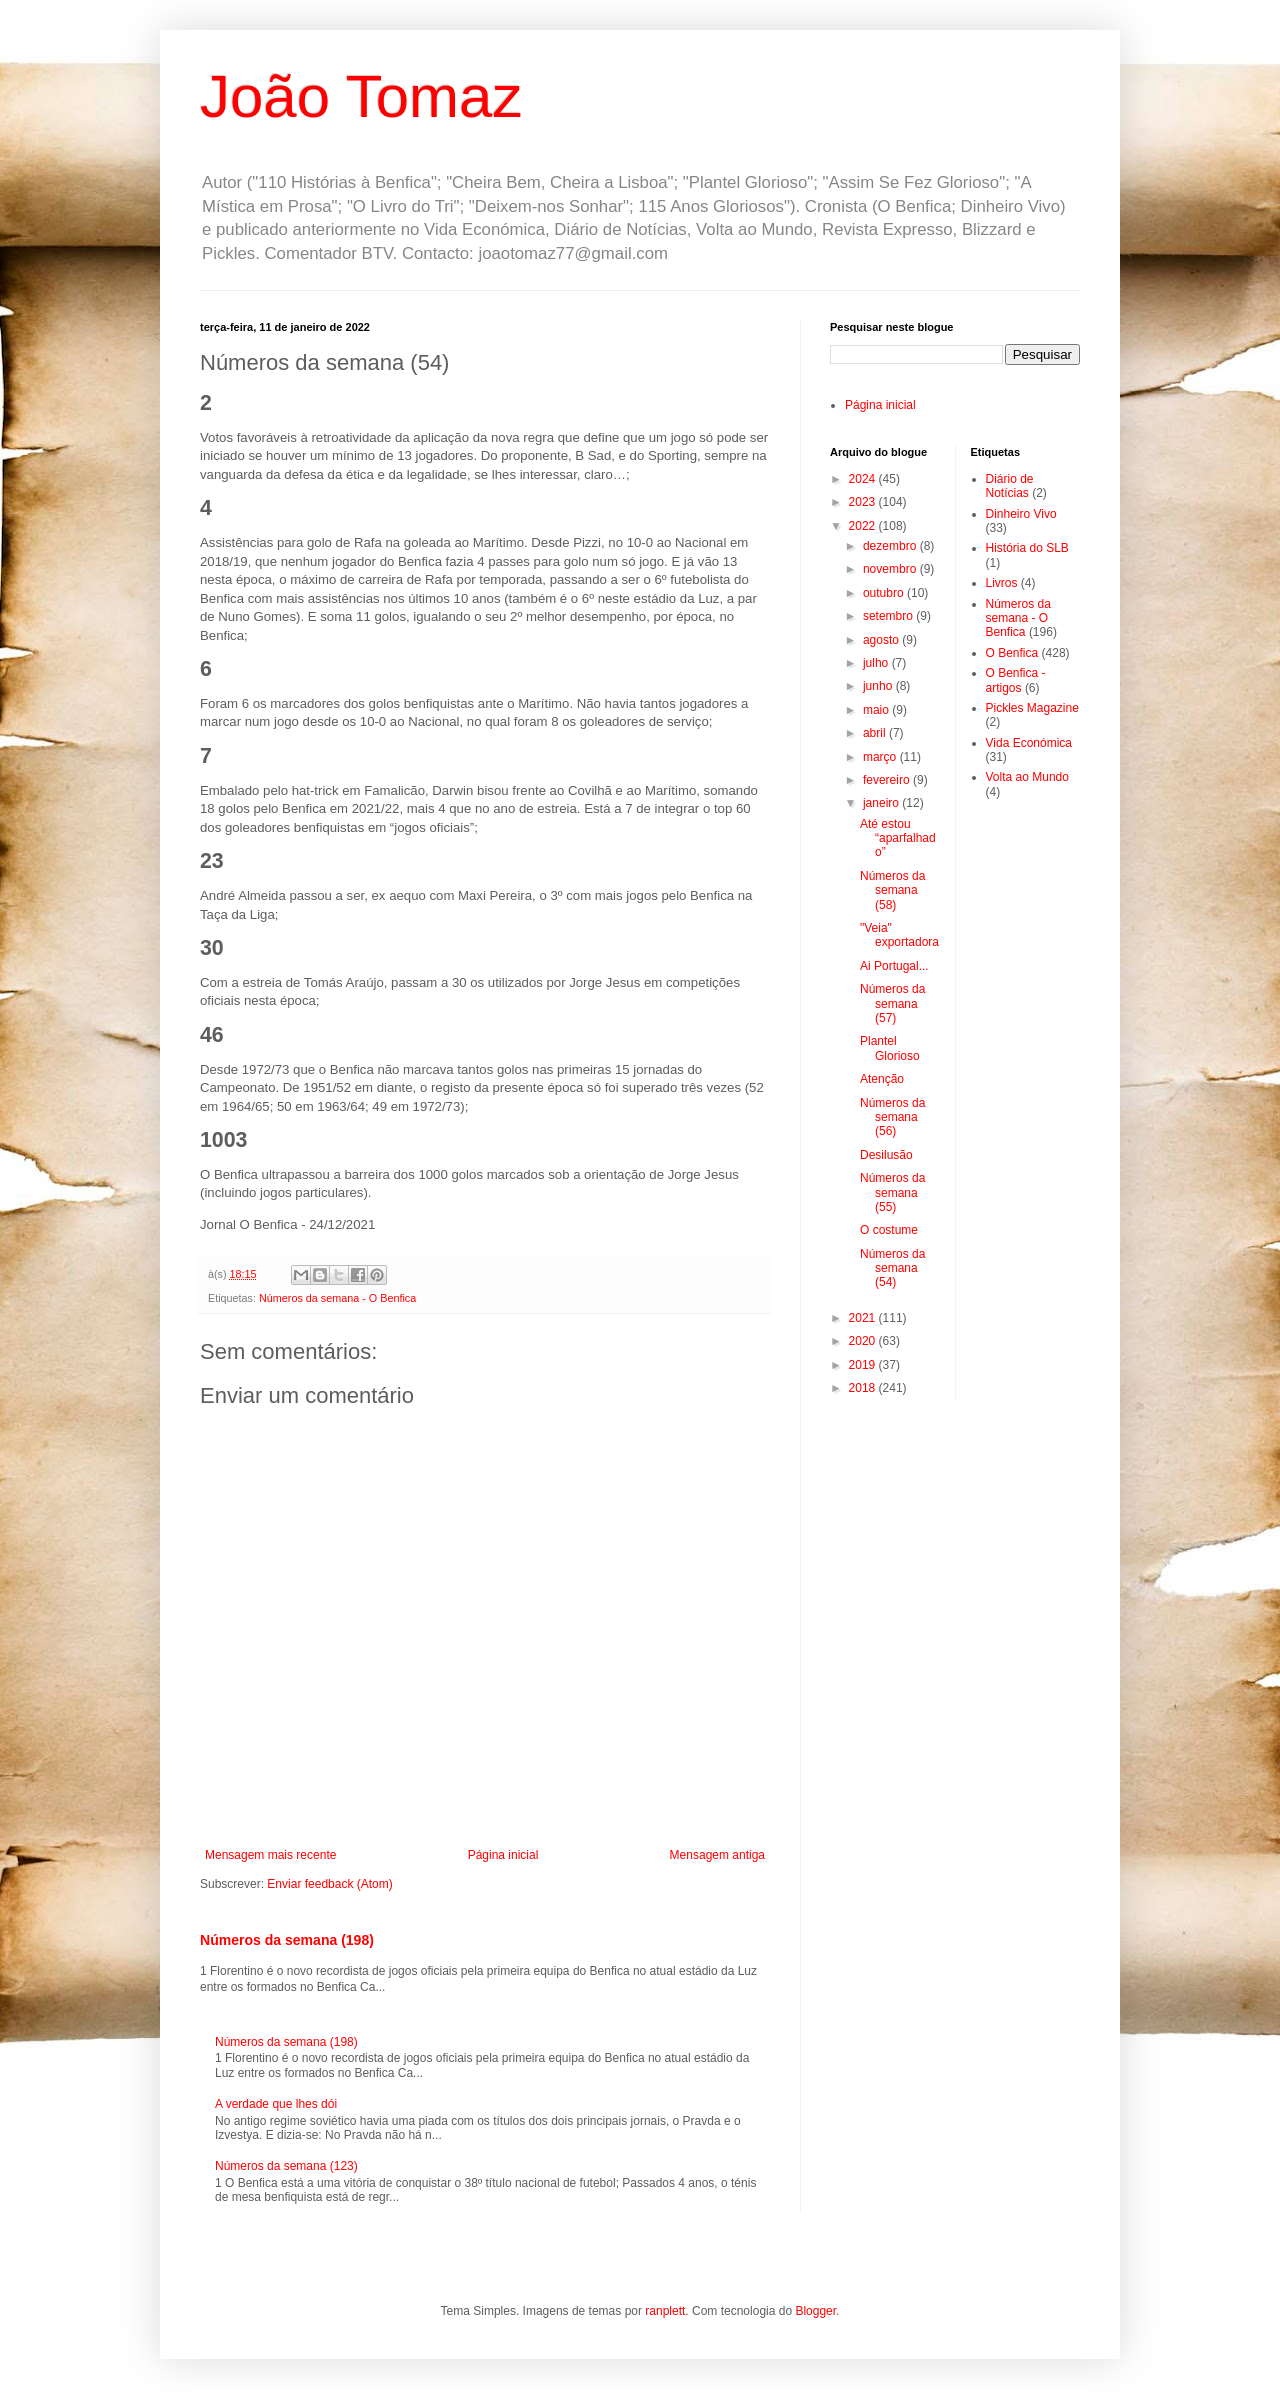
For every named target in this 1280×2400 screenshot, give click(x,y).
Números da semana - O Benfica (337, 1298)
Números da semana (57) (892, 1003)
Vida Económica (1029, 743)
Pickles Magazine (1032, 708)
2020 (864, 1341)
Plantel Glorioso (890, 1048)
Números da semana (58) (892, 890)
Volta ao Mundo (1027, 777)
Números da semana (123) (286, 2166)
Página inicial (503, 1855)
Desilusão (886, 1155)
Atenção (882, 1079)
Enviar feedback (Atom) (329, 1884)
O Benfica (1012, 653)
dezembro (891, 546)
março (881, 757)
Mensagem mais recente (270, 1855)
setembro (889, 616)
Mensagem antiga (717, 1855)
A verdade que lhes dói (276, 2104)
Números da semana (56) (892, 1117)
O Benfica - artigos (1016, 680)
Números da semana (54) (892, 1268)
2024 (864, 479)
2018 (864, 1388)
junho (879, 686)
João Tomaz (361, 96)
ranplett (665, 2311)
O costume (889, 1230)
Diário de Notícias (1010, 486)
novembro (891, 569)
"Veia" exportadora (899, 935)
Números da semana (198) (287, 1940)
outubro (885, 593)
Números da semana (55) (892, 1192)
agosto (882, 640)
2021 (864, 1318)
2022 (864, 526)
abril (876, 733)
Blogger (815, 2311)
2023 (864, 502)
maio (877, 710)
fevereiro (888, 780)
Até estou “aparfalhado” (898, 838)
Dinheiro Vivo (1021, 514)
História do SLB (1027, 548)
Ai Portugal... (894, 966)
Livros (1002, 583)
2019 (864, 1365)
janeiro (882, 803)
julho (877, 663)
